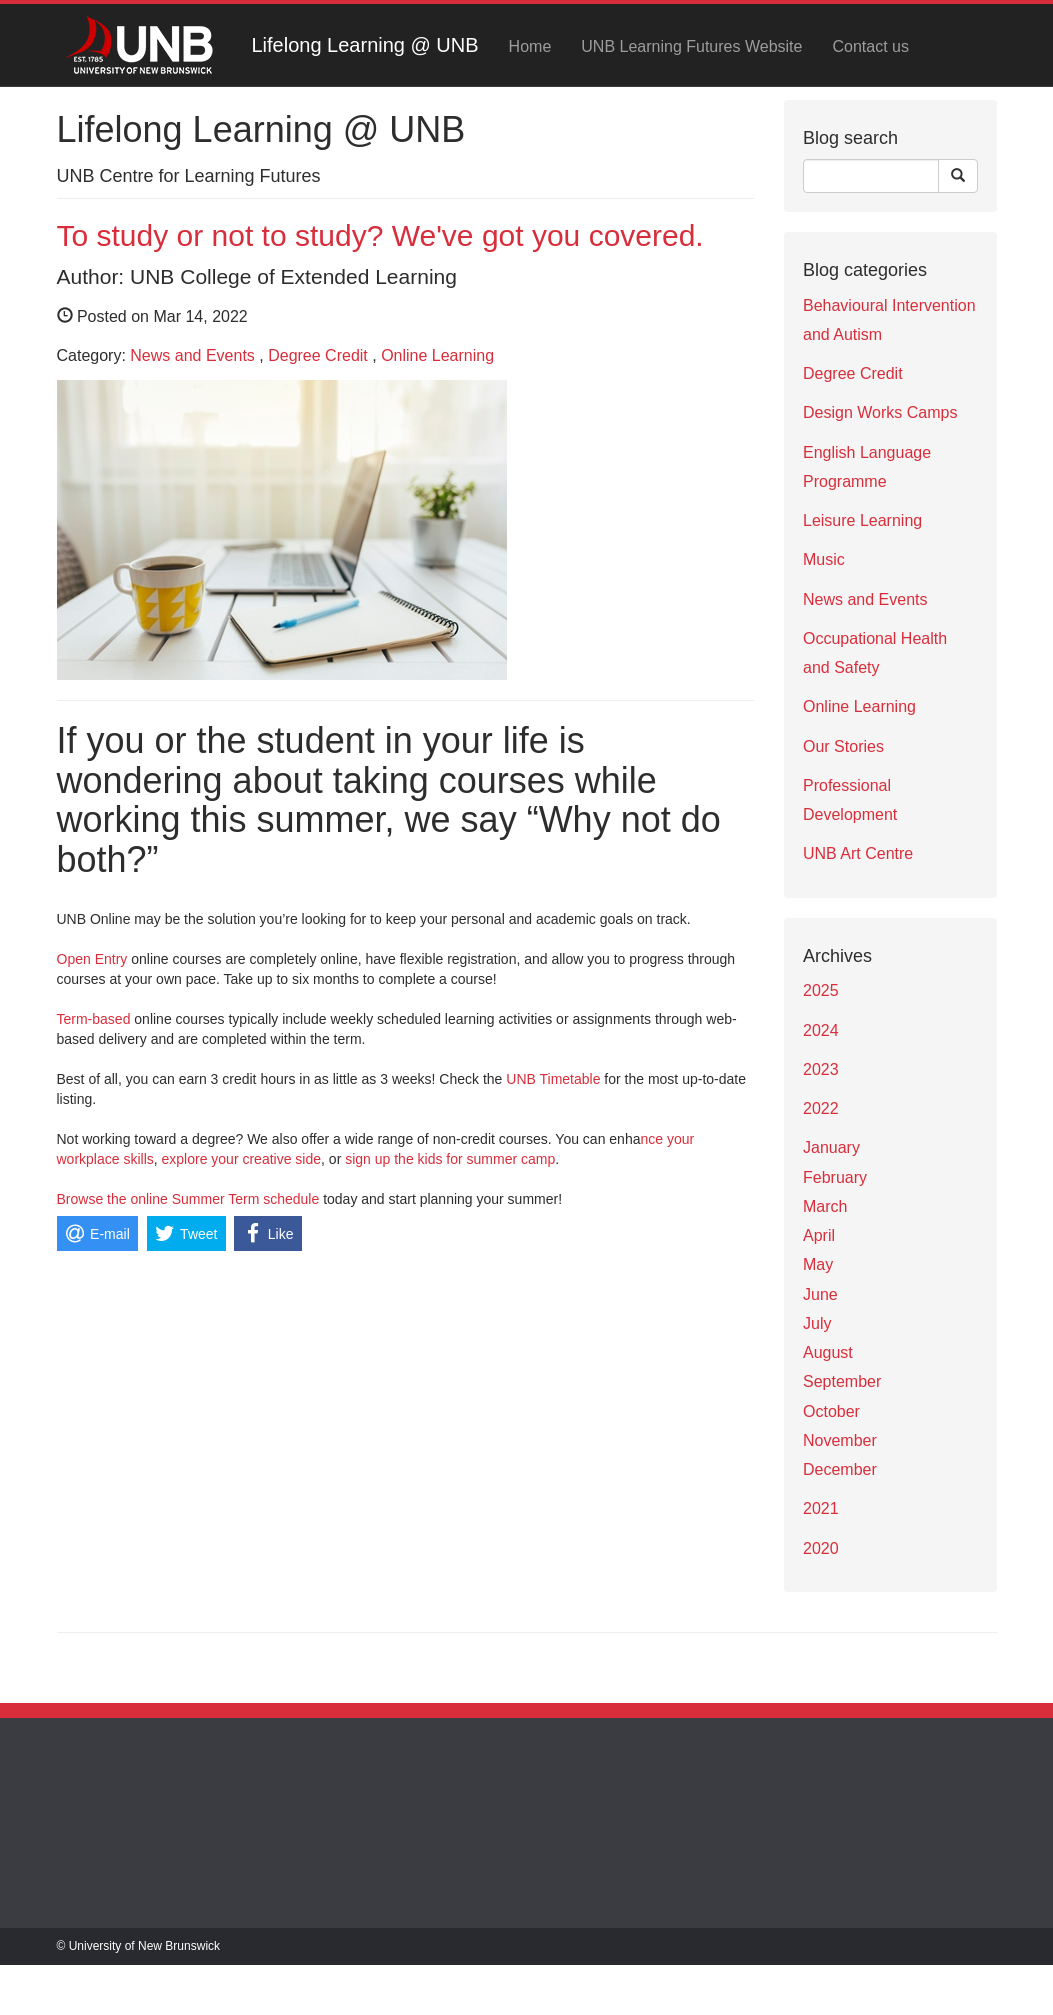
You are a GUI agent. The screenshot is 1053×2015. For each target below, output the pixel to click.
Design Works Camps (880, 412)
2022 (821, 1108)
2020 (821, 1548)
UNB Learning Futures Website (691, 46)
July (817, 1323)
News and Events (192, 355)
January (831, 1147)
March (825, 1206)
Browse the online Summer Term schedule (188, 1199)
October (831, 1411)
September (842, 1381)
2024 (821, 1030)
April (819, 1235)
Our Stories (843, 746)
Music (824, 559)
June (820, 1294)
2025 (821, 990)
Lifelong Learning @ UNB (365, 45)
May (818, 1264)
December (840, 1469)
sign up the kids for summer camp (450, 1159)
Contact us (870, 46)
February (835, 1177)
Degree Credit (318, 355)
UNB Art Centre (858, 853)
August (828, 1352)
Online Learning (437, 355)
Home (530, 46)
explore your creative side (242, 1159)
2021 (821, 1508)
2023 (821, 1069)
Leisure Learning (862, 520)
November (840, 1440)
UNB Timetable (553, 1079)
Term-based (94, 1019)
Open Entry (92, 959)
